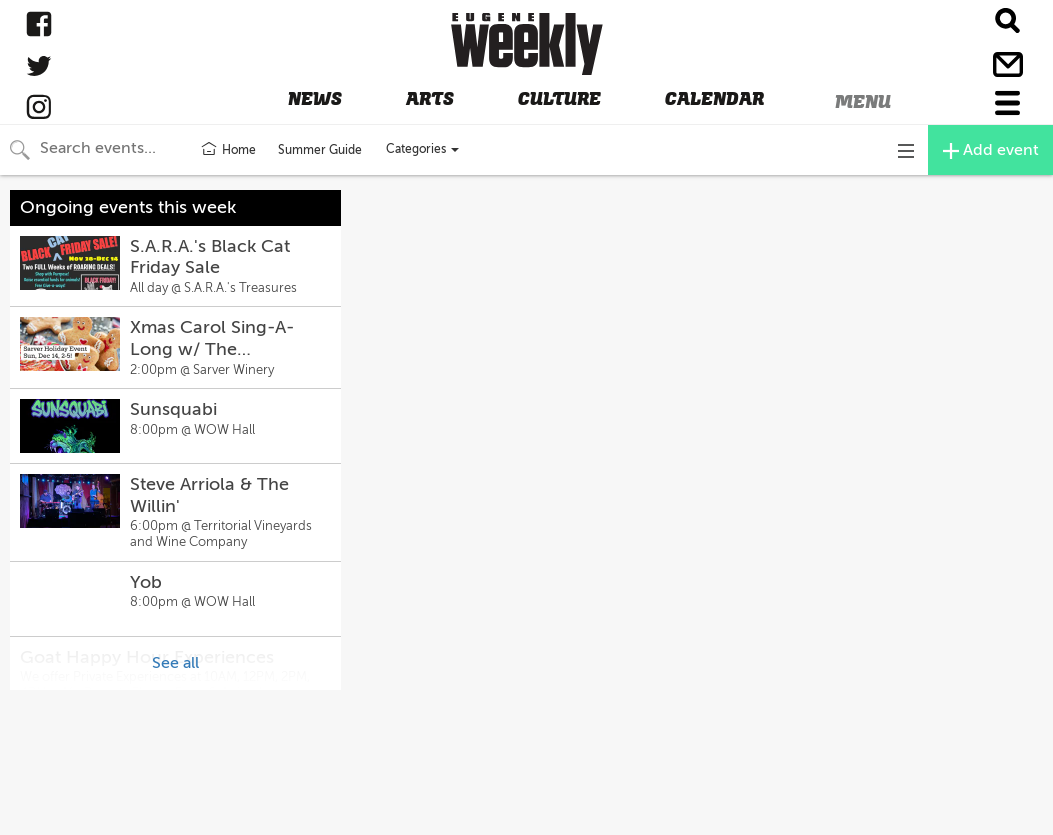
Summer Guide (320, 150)
